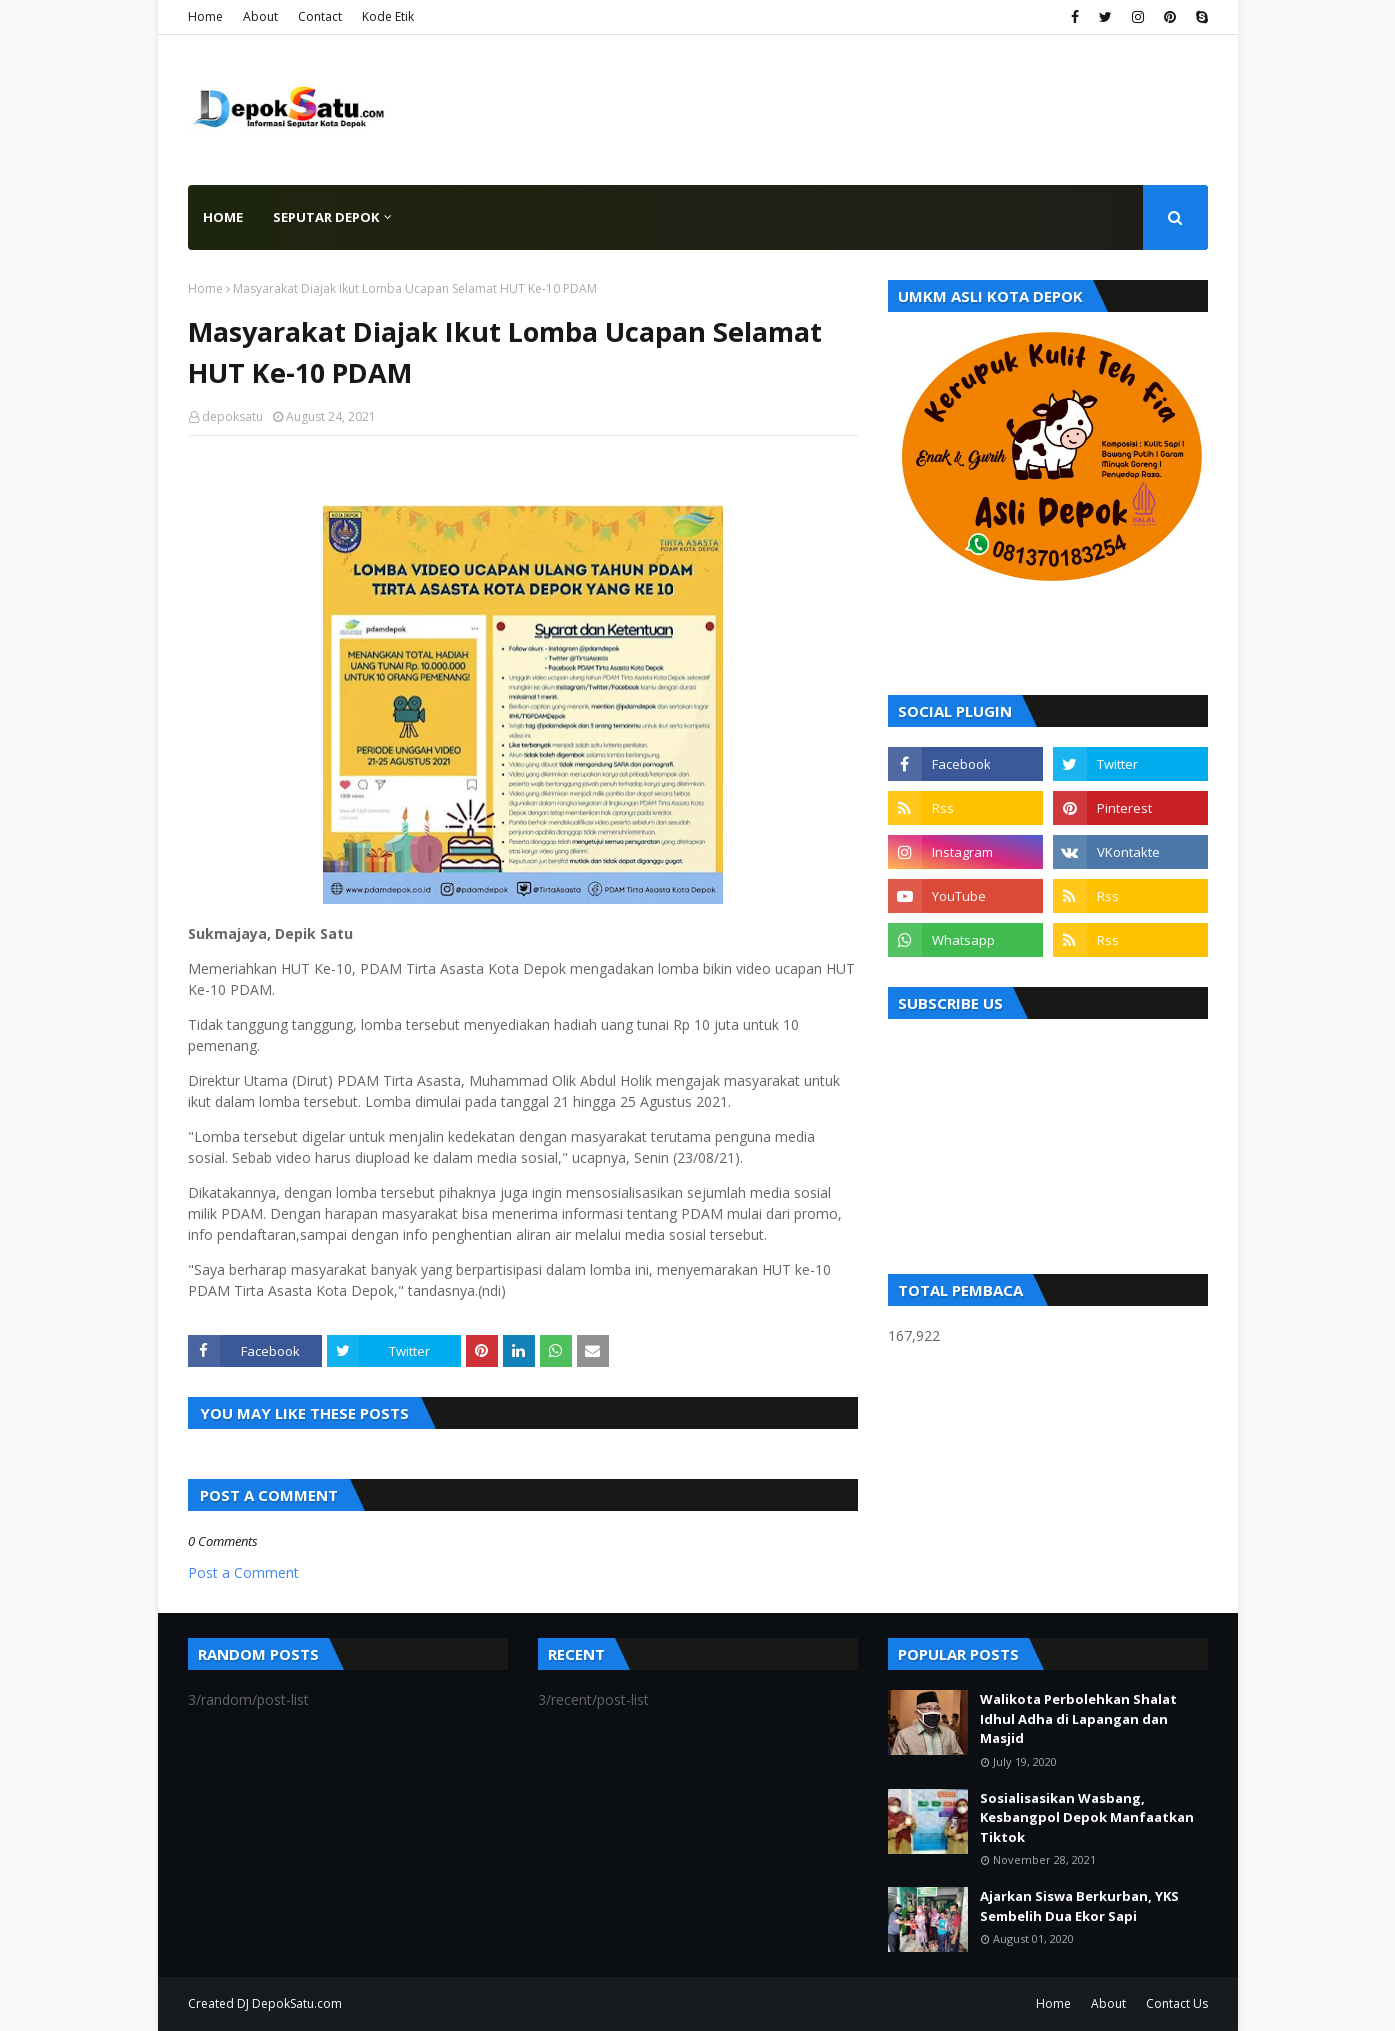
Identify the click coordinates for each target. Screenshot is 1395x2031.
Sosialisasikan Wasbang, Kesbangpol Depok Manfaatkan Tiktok (1087, 1817)
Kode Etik (388, 16)
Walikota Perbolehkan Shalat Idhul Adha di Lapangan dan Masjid (1078, 1718)
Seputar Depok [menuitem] (326, 217)
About (260, 16)
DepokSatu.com (297, 2003)
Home (205, 16)
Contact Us (1177, 2003)
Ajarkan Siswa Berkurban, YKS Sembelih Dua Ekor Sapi (1079, 1906)
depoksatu (232, 416)
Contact (320, 16)
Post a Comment (243, 1572)
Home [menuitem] (223, 217)
